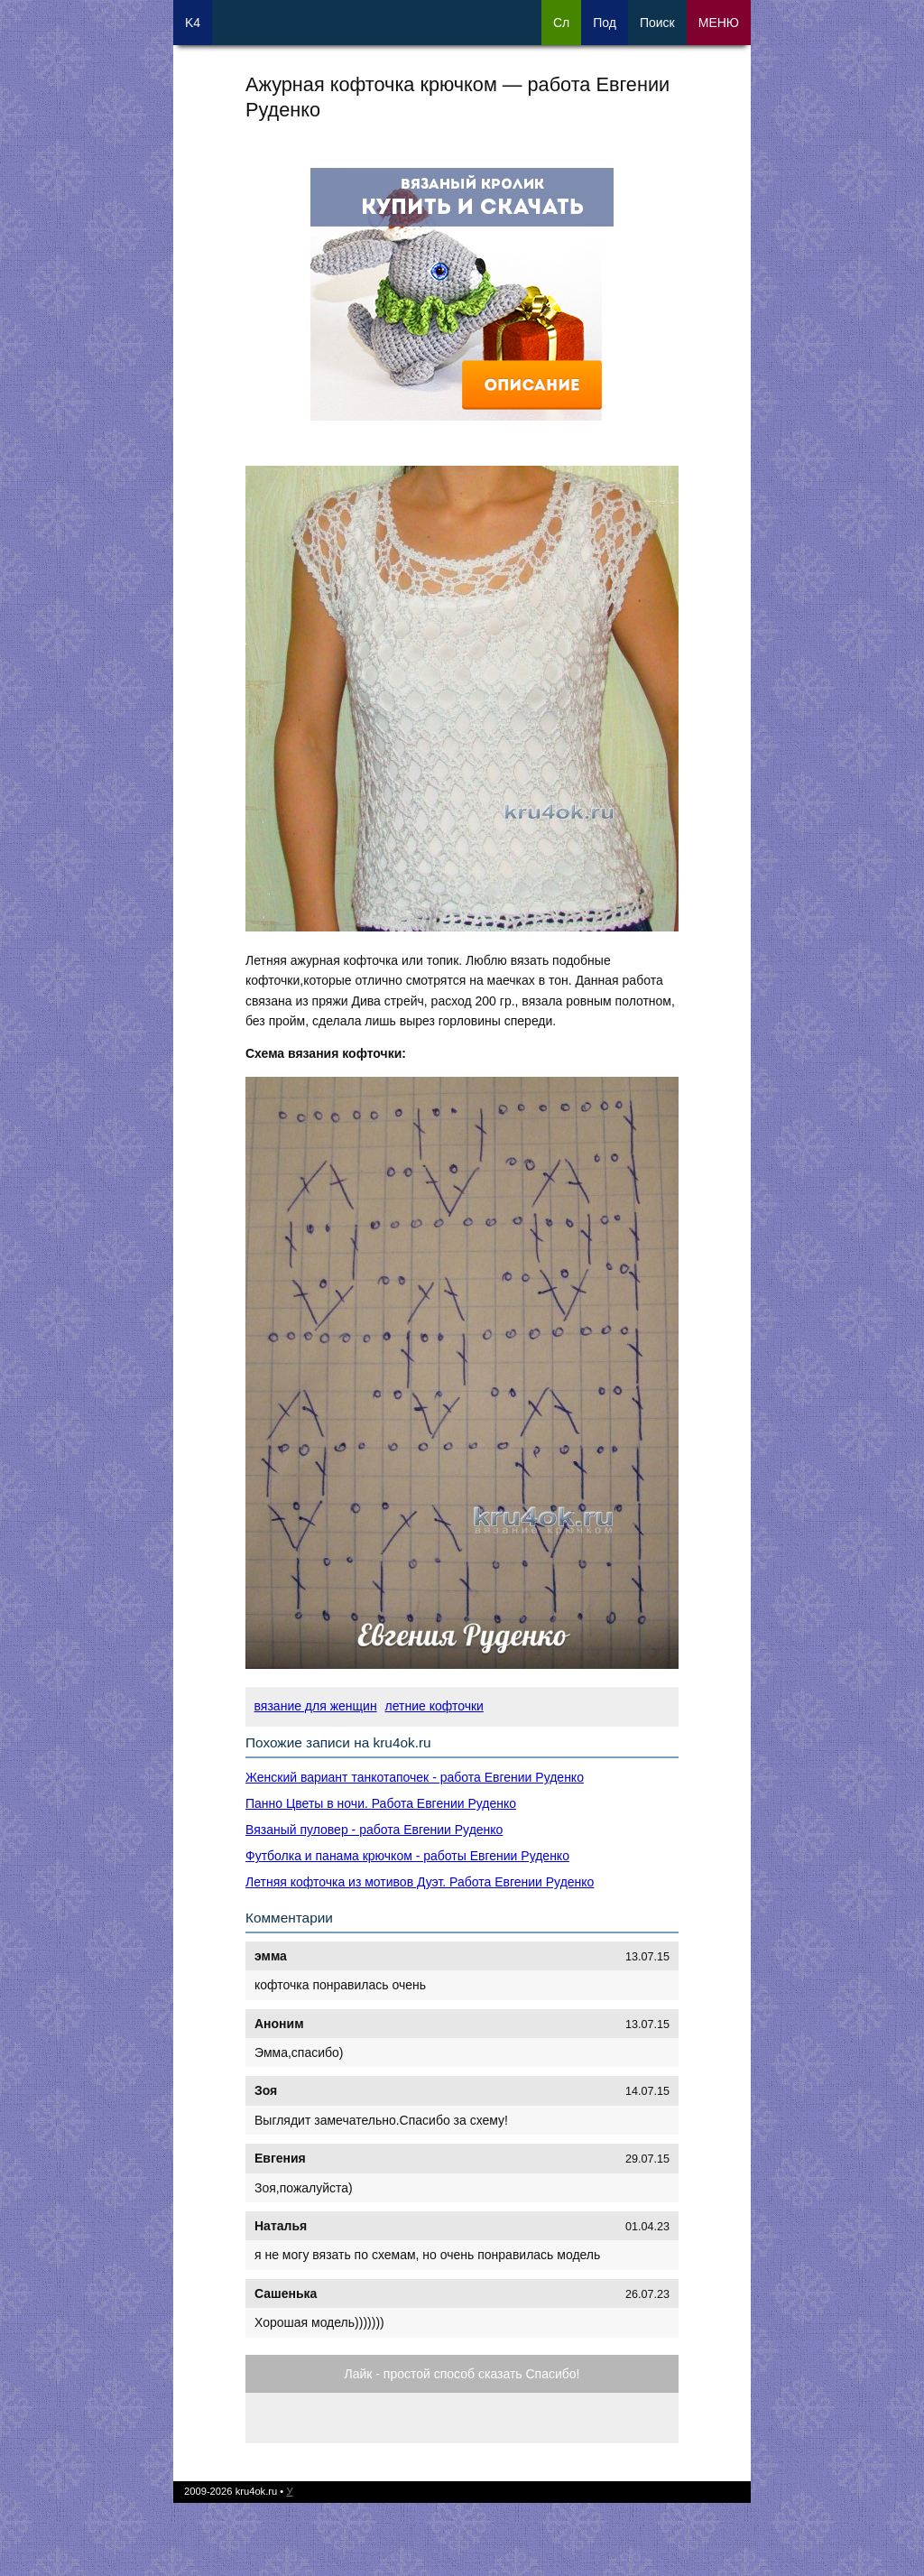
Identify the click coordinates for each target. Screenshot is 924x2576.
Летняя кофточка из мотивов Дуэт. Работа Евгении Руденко (419, 1882)
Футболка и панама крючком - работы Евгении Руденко (407, 1856)
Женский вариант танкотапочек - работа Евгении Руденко (414, 1777)
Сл (561, 22)
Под (604, 22)
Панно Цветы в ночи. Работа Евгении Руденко (380, 1803)
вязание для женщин (315, 1706)
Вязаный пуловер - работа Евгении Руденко (374, 1829)
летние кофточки (434, 1706)
